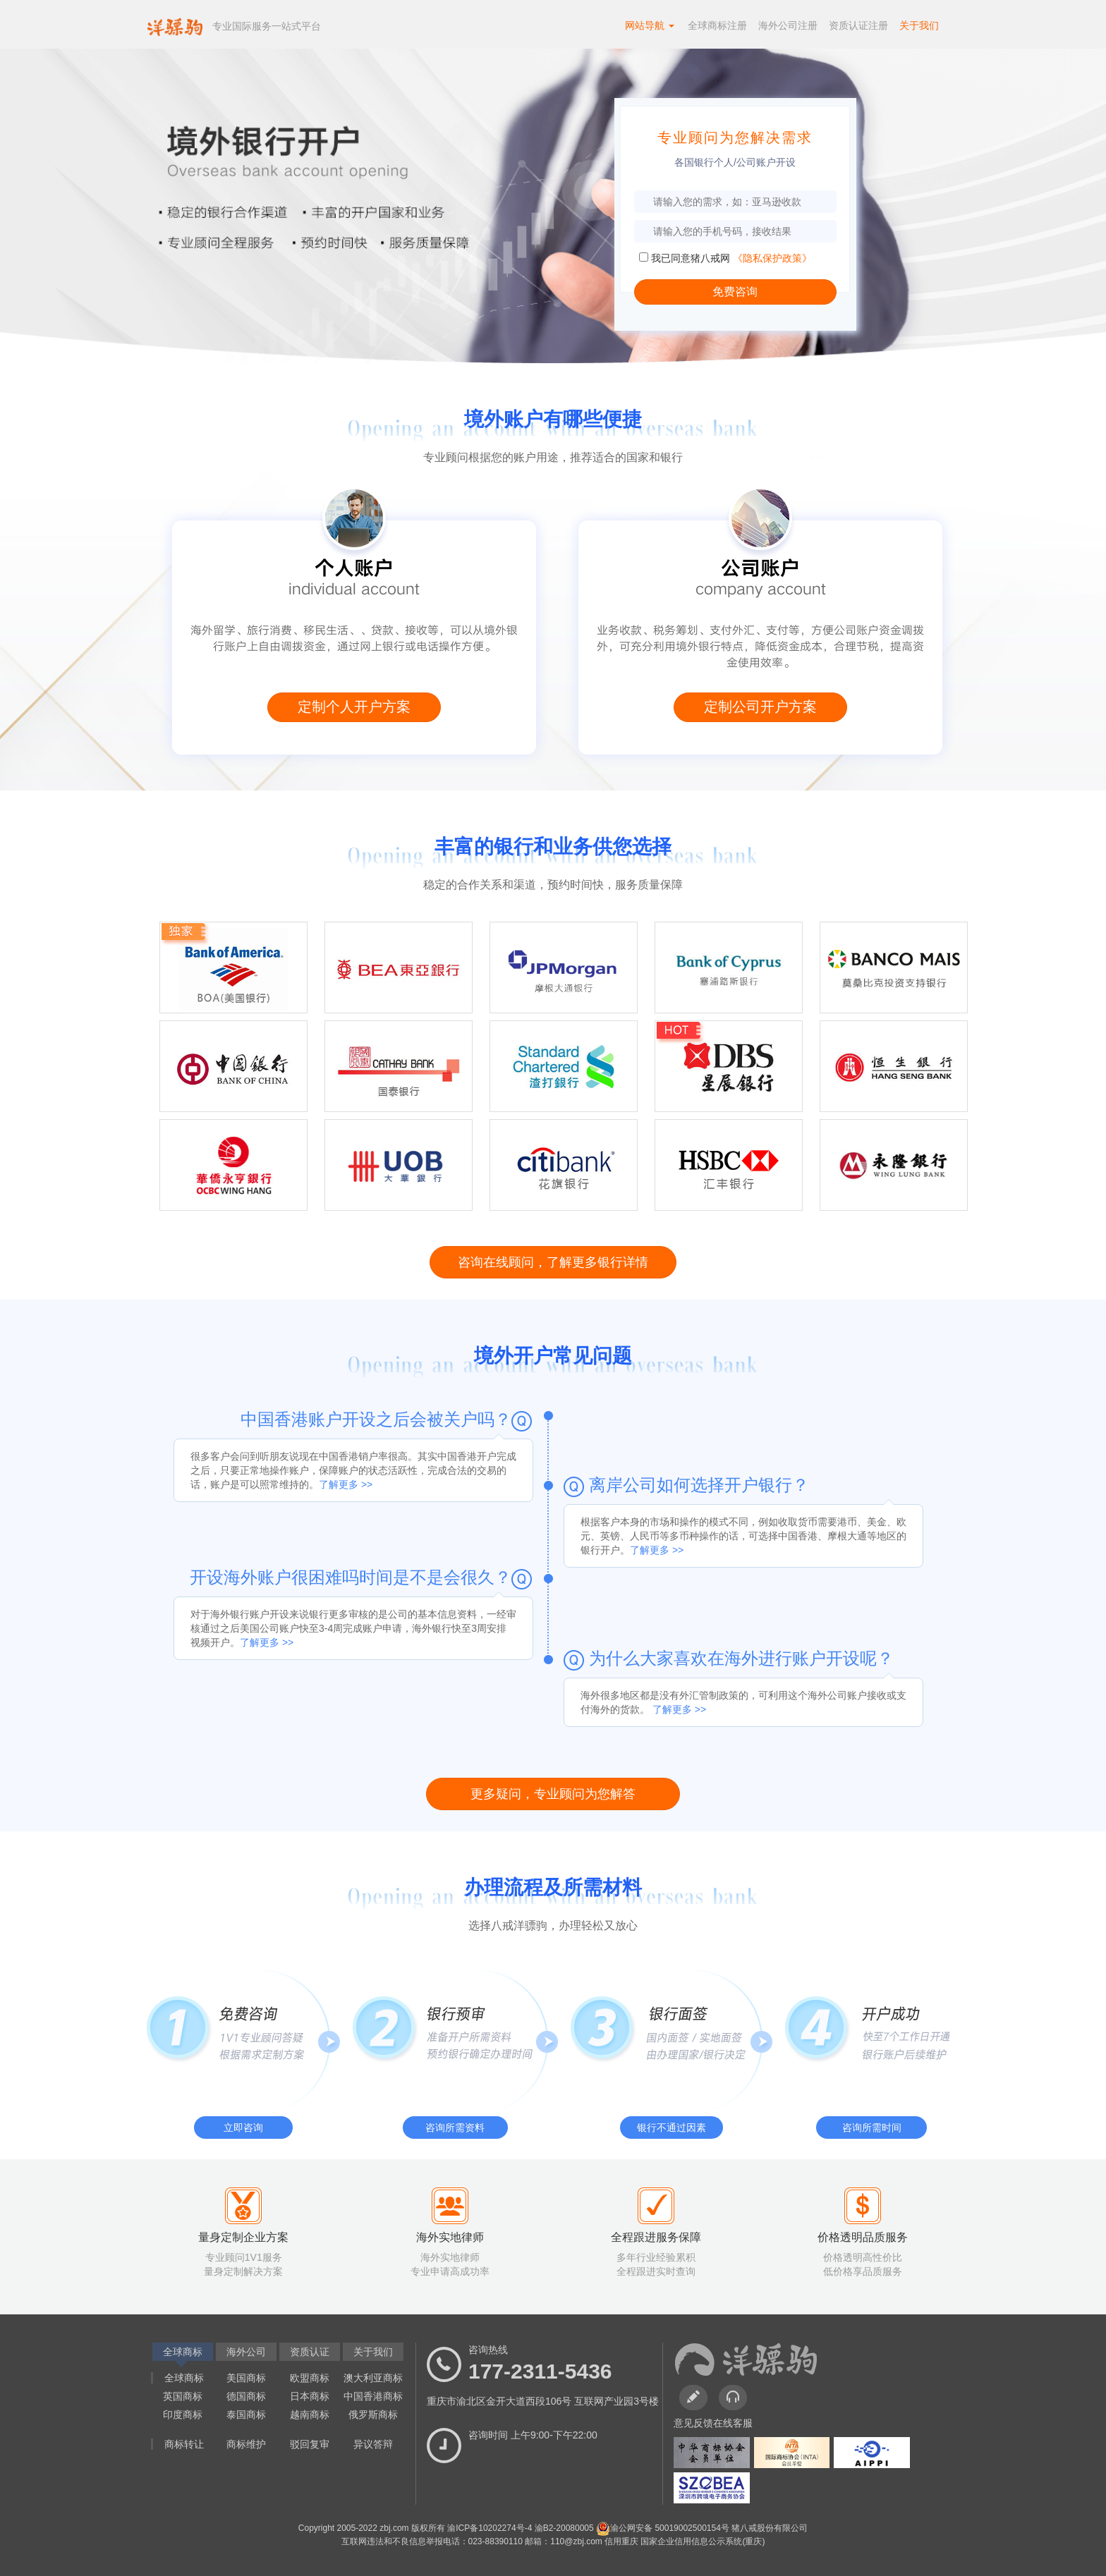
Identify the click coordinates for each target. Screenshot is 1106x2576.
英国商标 (182, 2396)
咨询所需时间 (871, 2127)
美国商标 (246, 2377)
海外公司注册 (788, 25)
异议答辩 (373, 2444)
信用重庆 (622, 2541)
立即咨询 (243, 2127)
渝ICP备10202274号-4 (490, 2528)
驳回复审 (309, 2444)
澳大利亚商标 (373, 2377)
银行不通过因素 (671, 2127)
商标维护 (246, 2444)
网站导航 (649, 25)
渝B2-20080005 (565, 2528)
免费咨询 (735, 292)
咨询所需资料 (455, 2127)
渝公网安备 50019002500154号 (663, 2528)
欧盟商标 (309, 2377)
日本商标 (309, 2396)
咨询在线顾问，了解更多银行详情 (553, 1262)
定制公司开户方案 (760, 706)
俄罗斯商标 (373, 2414)
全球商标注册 (717, 25)
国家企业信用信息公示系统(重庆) (702, 2541)
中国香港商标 (373, 2396)
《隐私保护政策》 (772, 258)
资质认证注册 (858, 25)
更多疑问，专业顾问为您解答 (553, 1794)
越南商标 (309, 2414)
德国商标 (246, 2396)
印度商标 (182, 2414)
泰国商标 (246, 2414)
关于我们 (919, 25)
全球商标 (184, 2377)
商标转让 (184, 2444)
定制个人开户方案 (354, 706)
